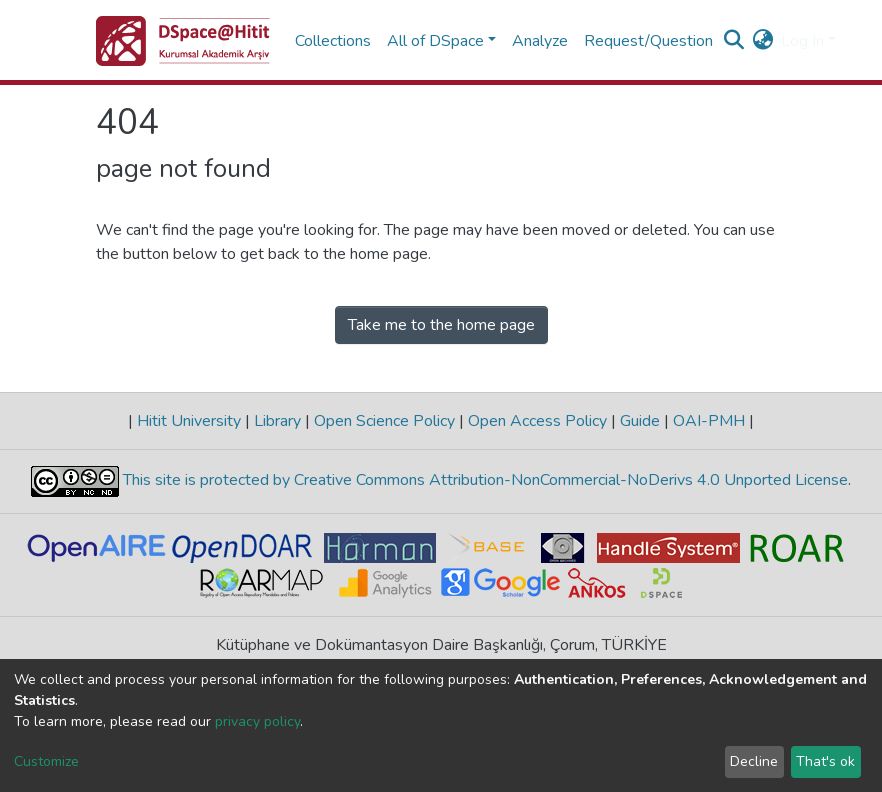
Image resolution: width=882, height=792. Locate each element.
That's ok (825, 761)
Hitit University (189, 421)
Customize (46, 761)
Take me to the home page (441, 325)
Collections (333, 41)
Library (277, 421)
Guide (640, 421)
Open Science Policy (384, 421)
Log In (802, 41)
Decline (754, 761)
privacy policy (257, 721)
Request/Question (648, 41)
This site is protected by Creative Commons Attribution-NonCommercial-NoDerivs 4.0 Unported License (483, 481)
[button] (762, 41)
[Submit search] (733, 41)
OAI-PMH (709, 421)
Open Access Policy (537, 421)
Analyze (540, 41)
